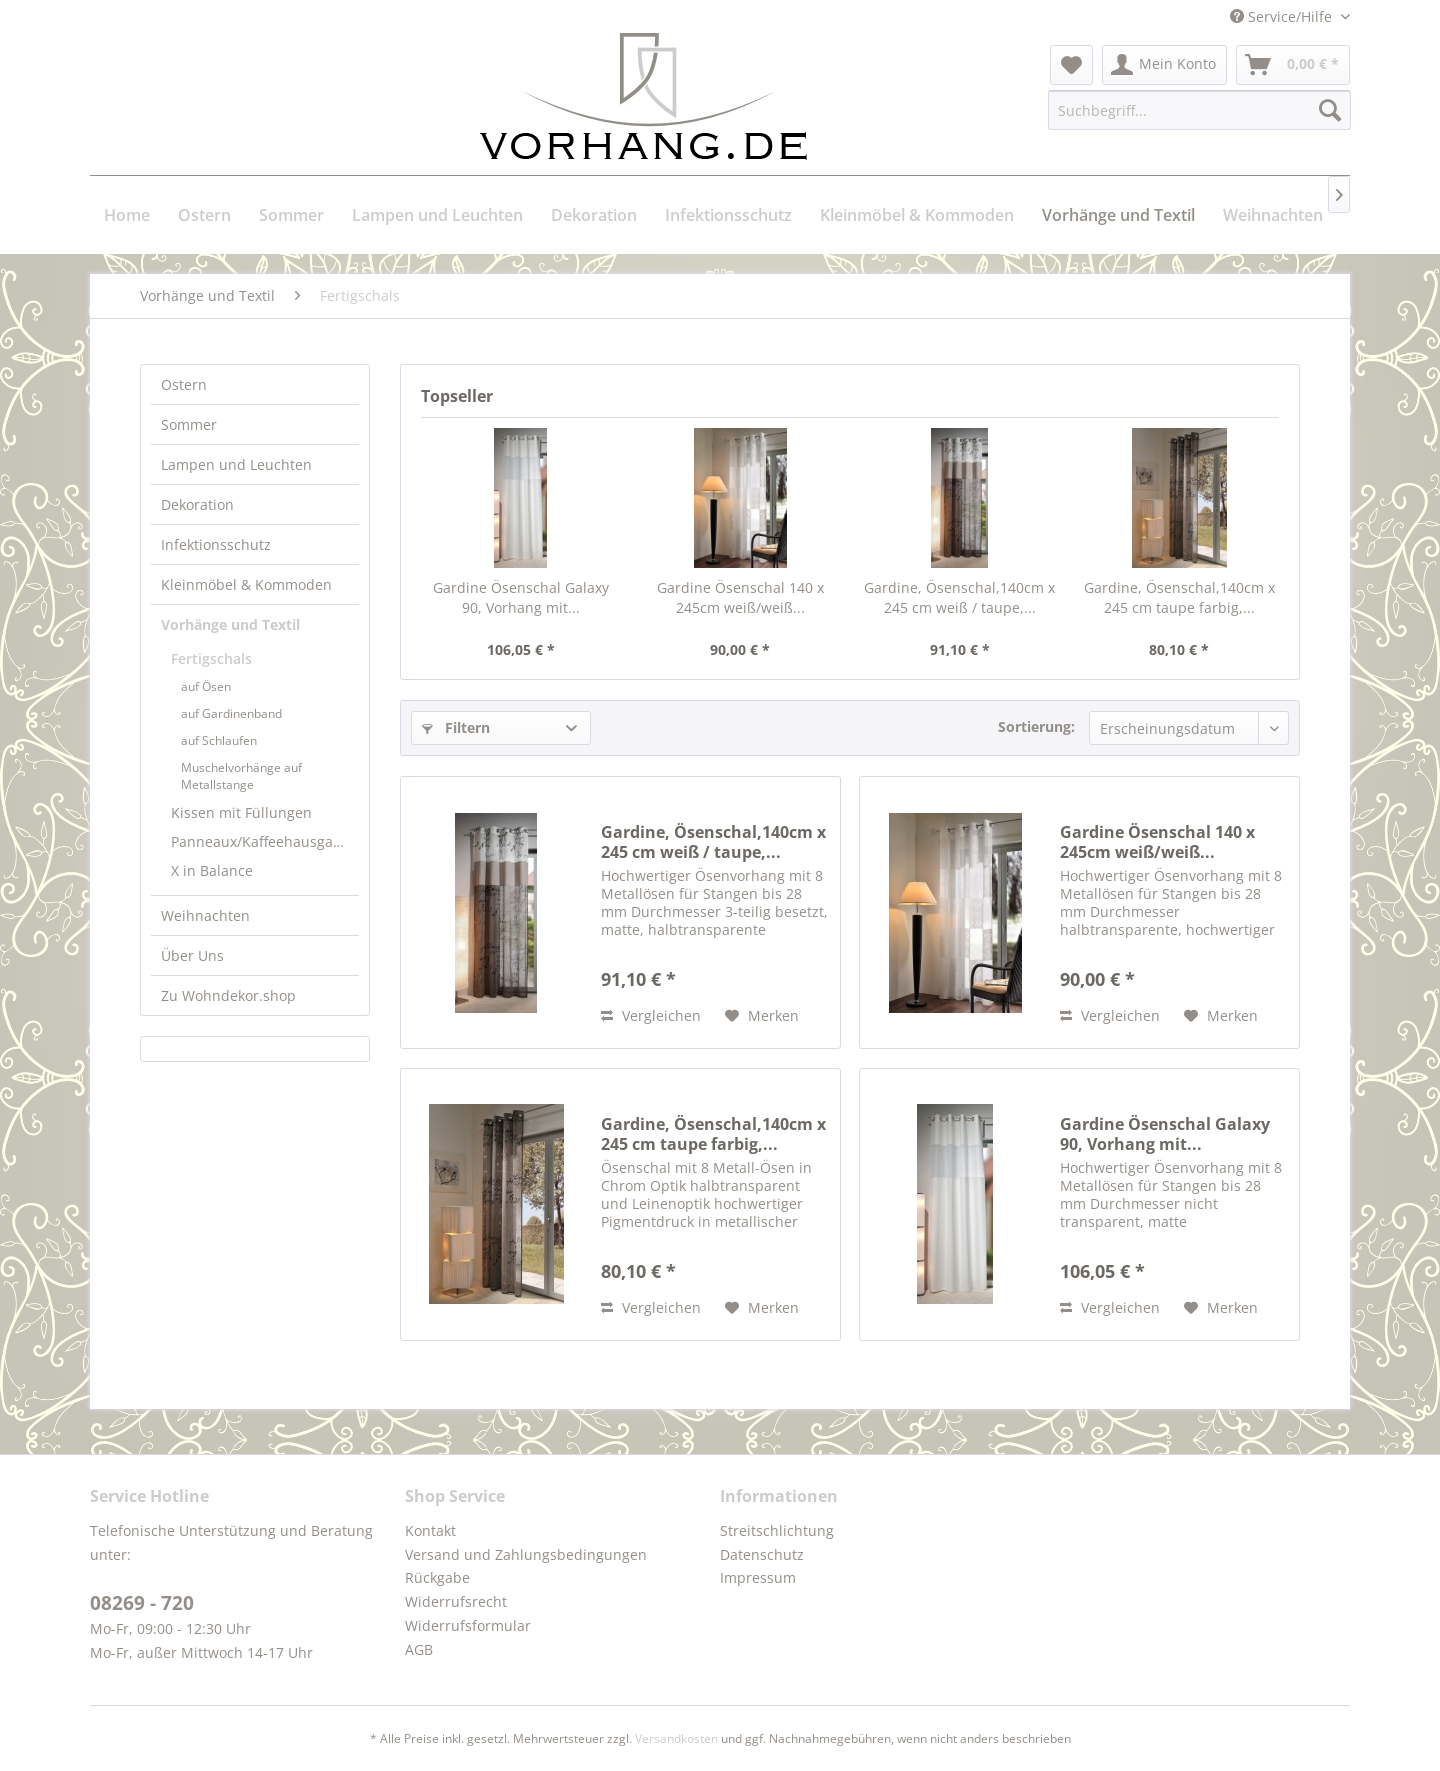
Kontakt (430, 1530)
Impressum (758, 1577)
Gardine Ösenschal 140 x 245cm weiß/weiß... (740, 597)
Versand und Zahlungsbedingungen (526, 1554)
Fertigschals (211, 658)
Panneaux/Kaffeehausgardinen (265, 841)
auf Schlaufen (219, 740)
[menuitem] (1071, 65)
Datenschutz (762, 1554)
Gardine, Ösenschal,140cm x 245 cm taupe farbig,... (1179, 597)
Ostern (184, 384)
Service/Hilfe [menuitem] (1283, 16)
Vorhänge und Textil (230, 624)
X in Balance (212, 870)
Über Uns (192, 955)
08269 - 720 (142, 1603)
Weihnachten (205, 915)
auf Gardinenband (231, 713)
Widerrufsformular (468, 1625)
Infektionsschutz (216, 544)
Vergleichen (651, 1015)
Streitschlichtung (777, 1530)
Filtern (456, 727)
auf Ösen (206, 686)
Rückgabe (437, 1577)
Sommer (189, 424)
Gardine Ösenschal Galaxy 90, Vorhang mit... (521, 597)
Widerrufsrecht (456, 1601)
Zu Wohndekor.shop (228, 995)
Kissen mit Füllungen (241, 812)
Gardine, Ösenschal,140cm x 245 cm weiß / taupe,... (959, 597)
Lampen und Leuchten (236, 464)
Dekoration (197, 504)
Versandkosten (676, 1738)
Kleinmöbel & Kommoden (246, 584)
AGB (419, 1649)
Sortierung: (1036, 726)
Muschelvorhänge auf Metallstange (241, 776)
